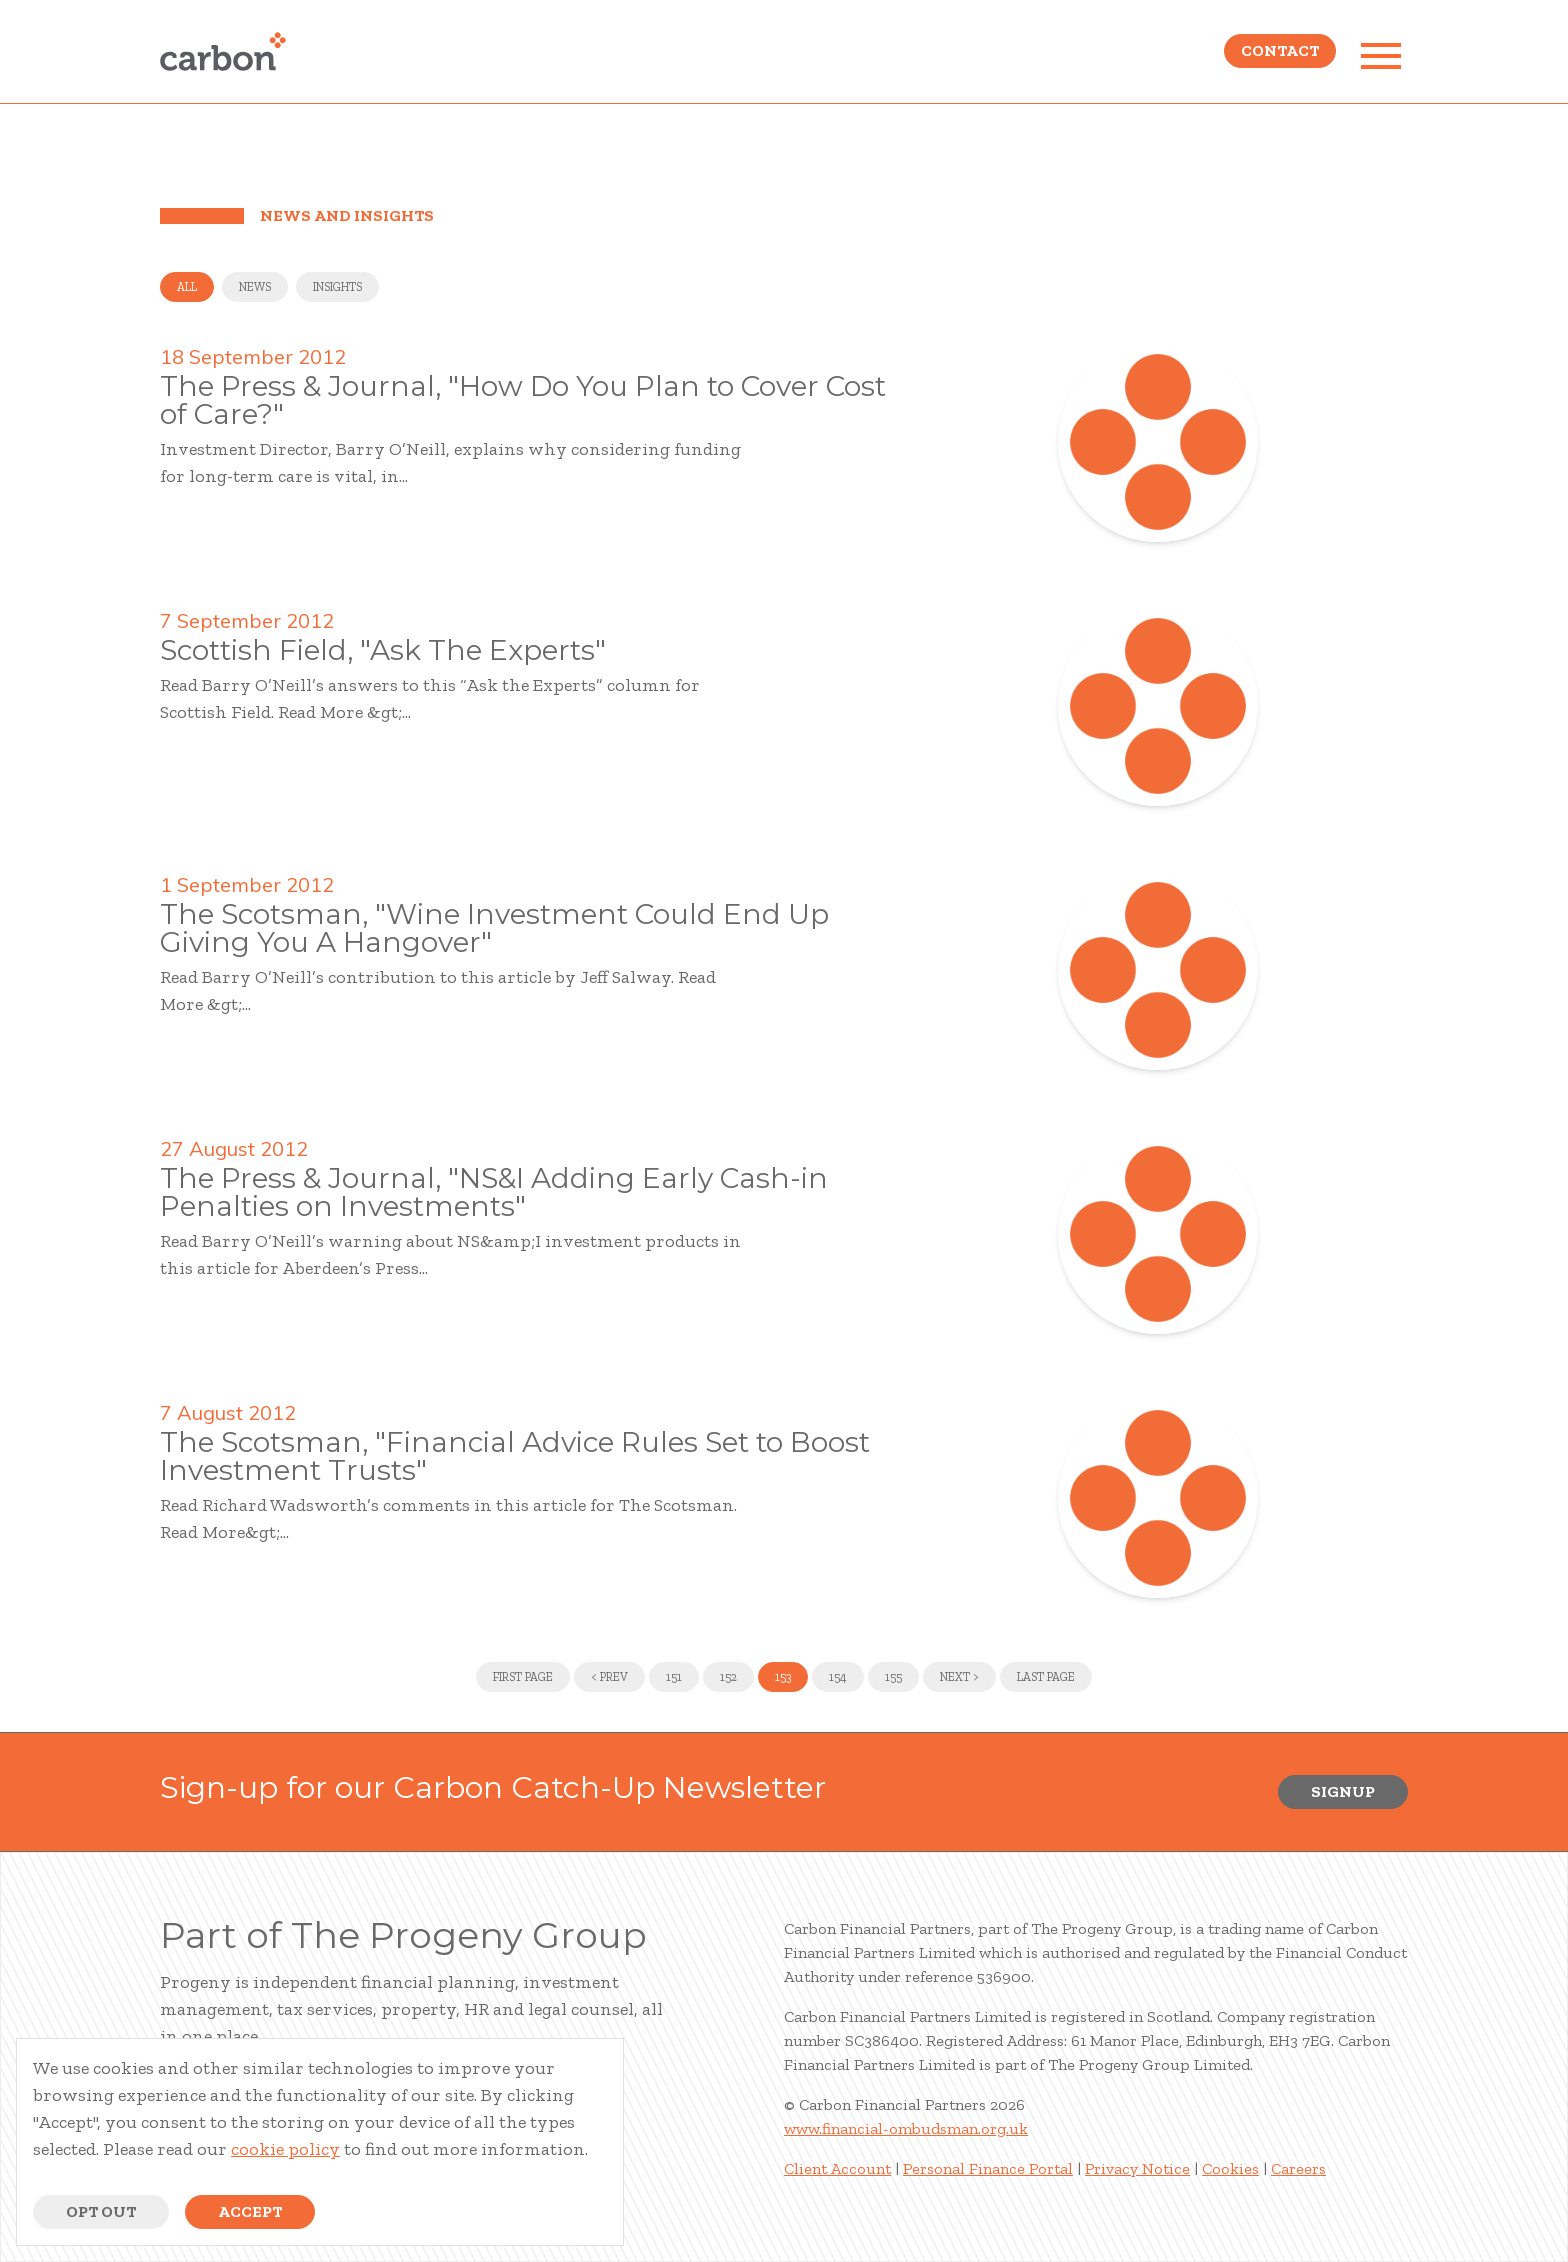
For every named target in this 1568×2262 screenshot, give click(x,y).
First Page (523, 1677)
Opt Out (101, 2211)
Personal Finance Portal (988, 2168)
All (187, 287)
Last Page (1046, 1677)
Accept (250, 2211)
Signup (1343, 1791)
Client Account (837, 2168)
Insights (337, 287)
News (255, 287)
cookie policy (285, 2149)
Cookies (1230, 2168)
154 (838, 1677)
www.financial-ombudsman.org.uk (906, 2128)
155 (893, 1677)
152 (728, 1677)
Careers (1298, 2168)
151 (674, 1677)
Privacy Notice (1137, 2168)
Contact (1280, 55)
